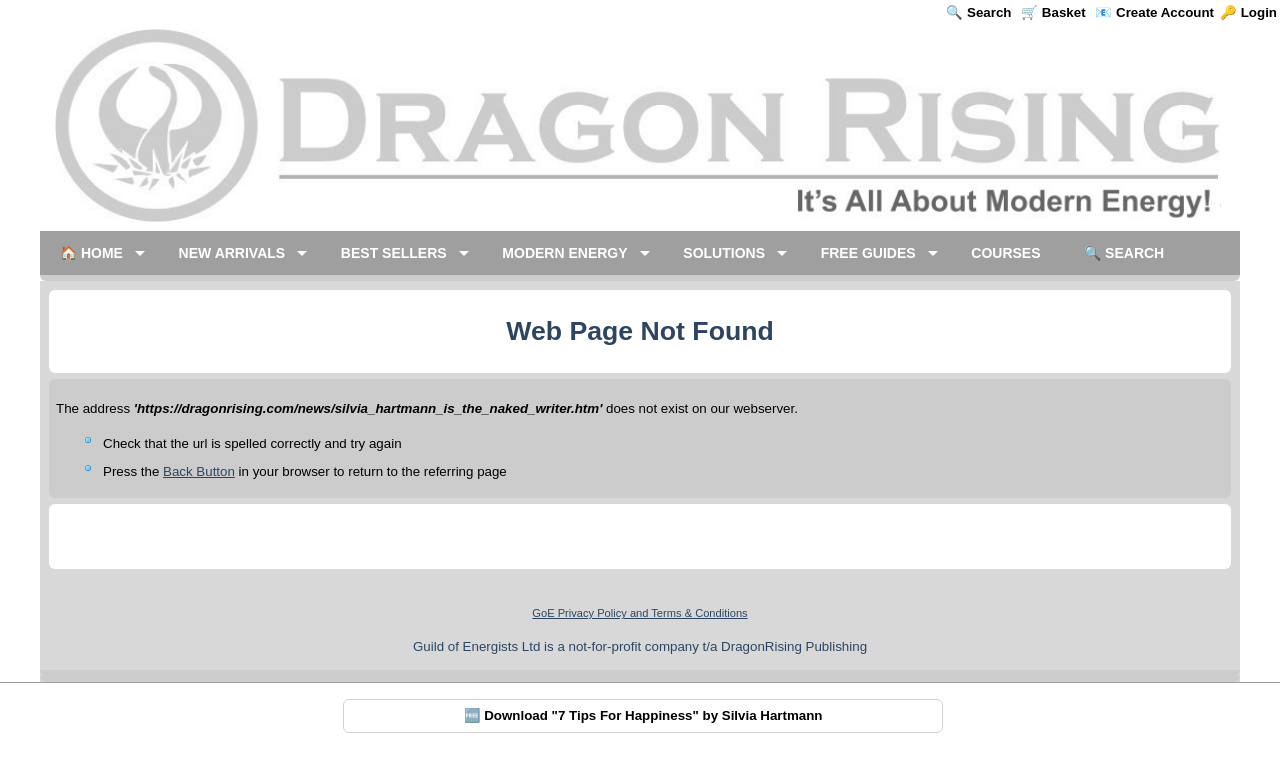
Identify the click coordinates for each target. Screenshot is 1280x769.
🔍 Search (978, 12)
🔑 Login (1248, 12)
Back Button (199, 471)
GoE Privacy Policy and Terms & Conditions (639, 613)
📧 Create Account (1154, 12)
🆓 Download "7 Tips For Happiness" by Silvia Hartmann (643, 715)
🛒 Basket (1053, 12)
